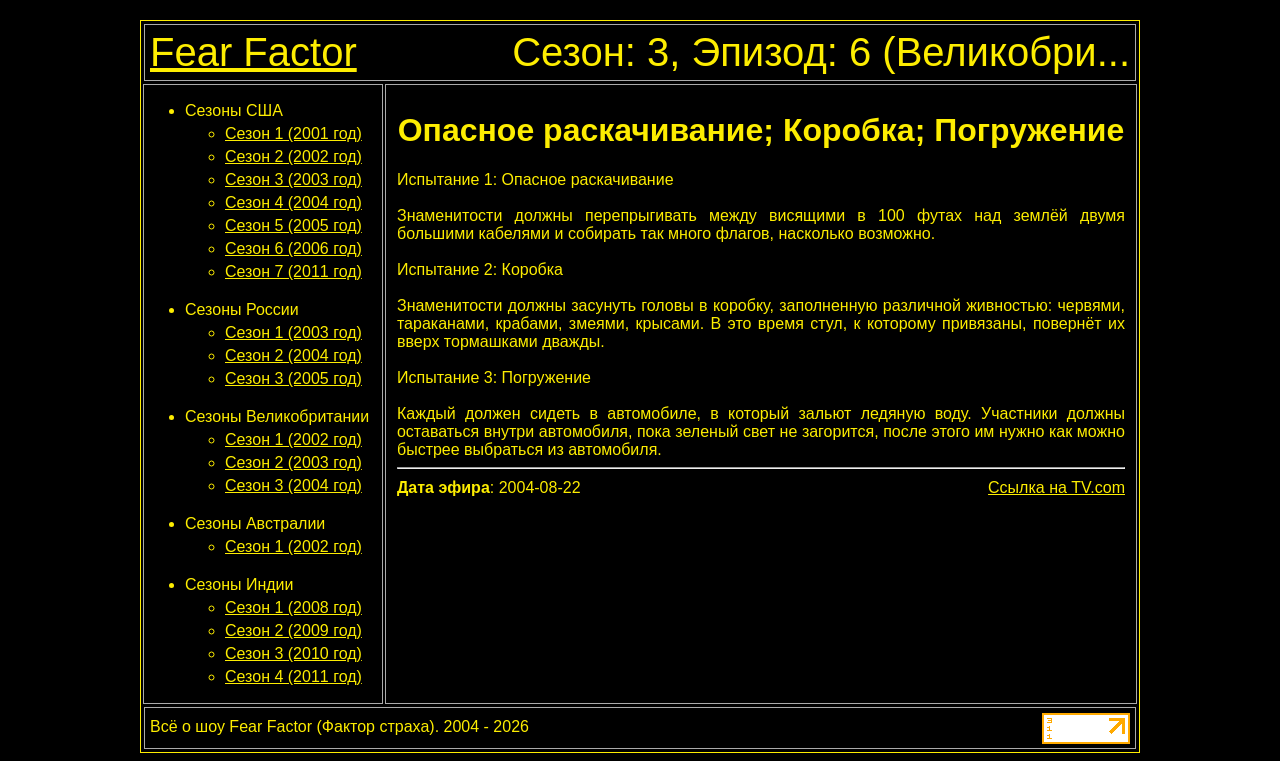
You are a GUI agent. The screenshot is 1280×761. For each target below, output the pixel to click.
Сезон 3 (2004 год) (293, 485)
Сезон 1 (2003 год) (293, 332)
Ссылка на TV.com (1056, 487)
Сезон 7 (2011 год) (293, 271)
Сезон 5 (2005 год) (293, 225)
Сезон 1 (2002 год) (293, 439)
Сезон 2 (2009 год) (293, 630)
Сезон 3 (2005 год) (293, 378)
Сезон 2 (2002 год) (293, 156)
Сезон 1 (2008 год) (293, 607)
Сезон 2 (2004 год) (293, 355)
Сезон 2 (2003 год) (293, 462)
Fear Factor (253, 52)
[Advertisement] (761, 554)
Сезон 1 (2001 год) (293, 133)
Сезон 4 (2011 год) (293, 676)
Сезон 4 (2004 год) (293, 202)
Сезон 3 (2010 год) (293, 653)
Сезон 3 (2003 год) (293, 179)
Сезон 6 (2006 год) (293, 248)
